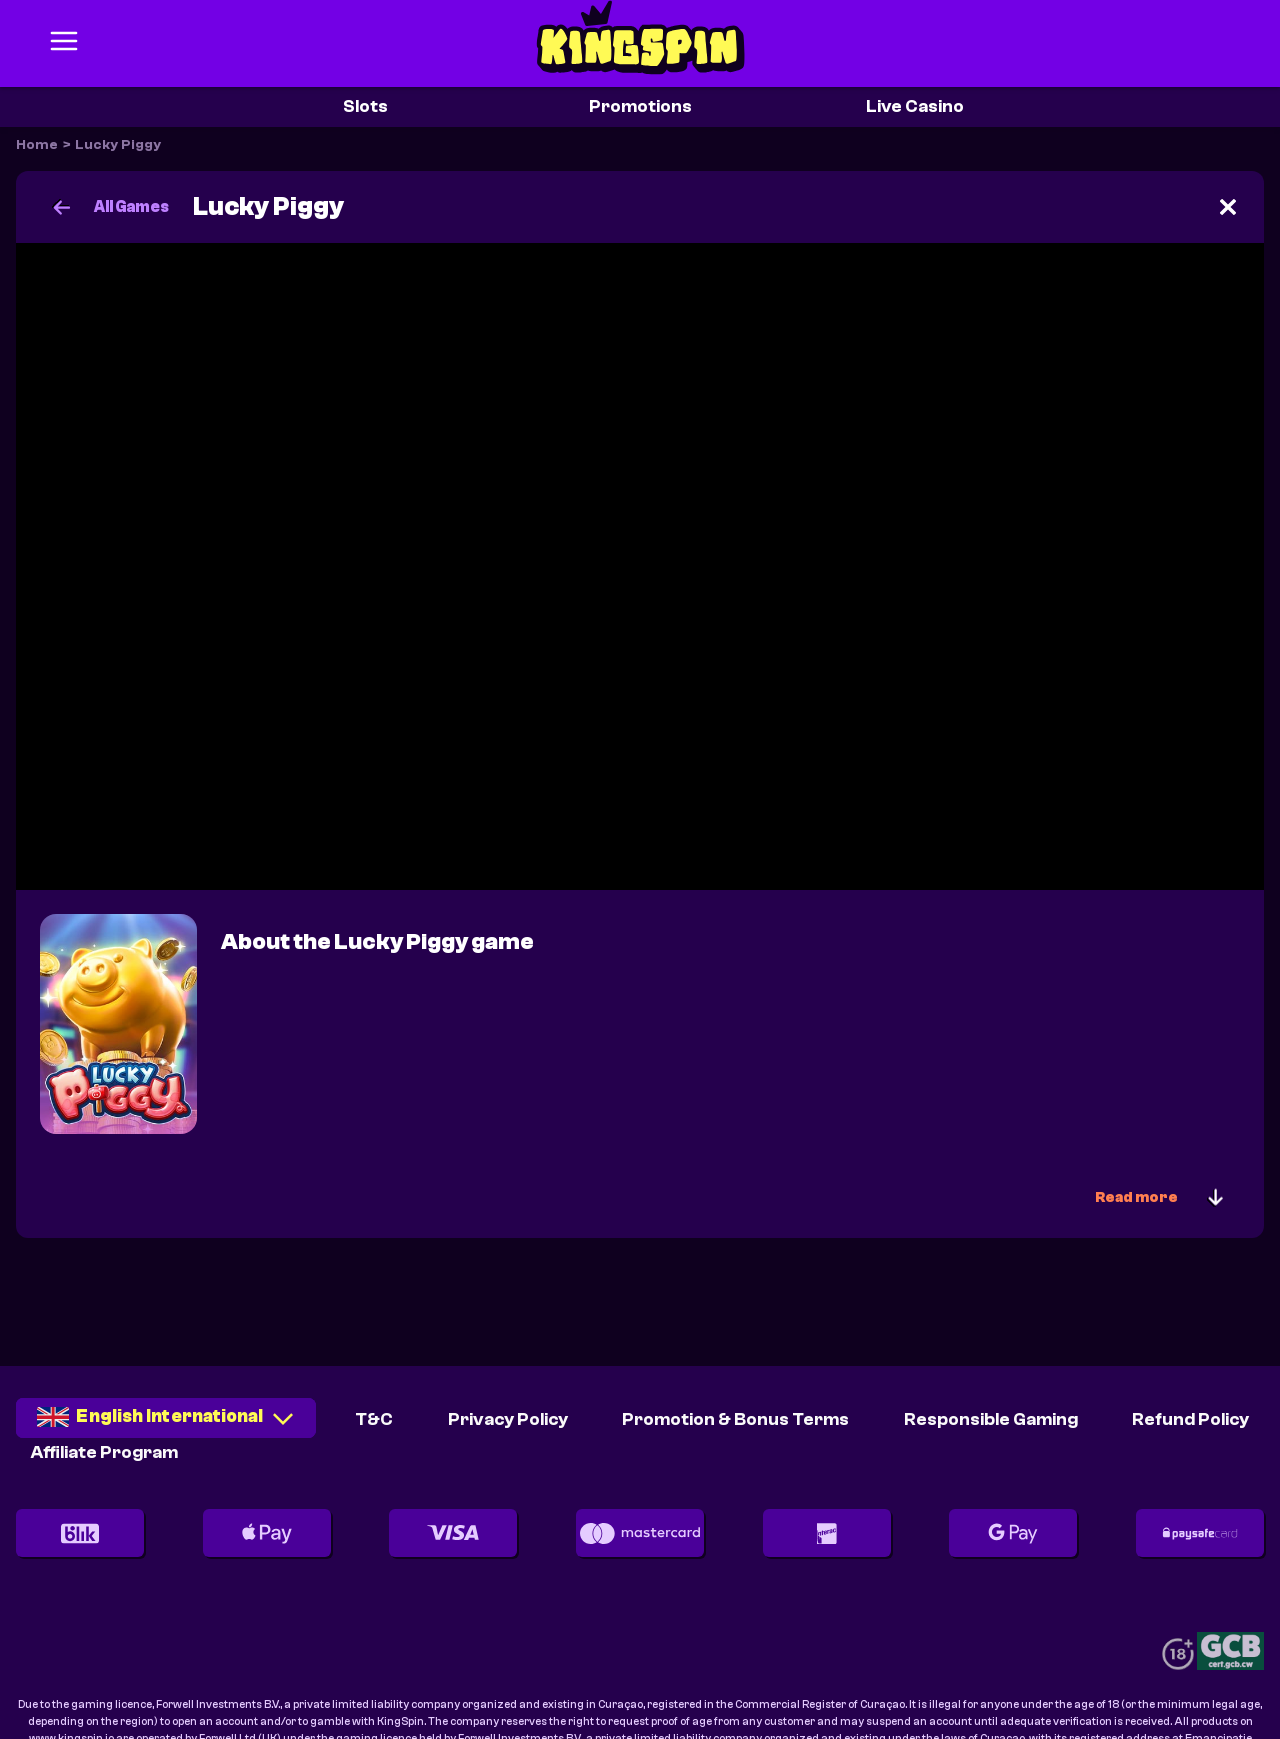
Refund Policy (1190, 1419)
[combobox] (166, 1424)
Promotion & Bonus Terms (735, 1419)
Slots (365, 106)
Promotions (640, 106)
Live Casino (915, 106)
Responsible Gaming (991, 1419)
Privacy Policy (508, 1419)
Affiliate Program (104, 1452)
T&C (374, 1419)
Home (37, 145)
